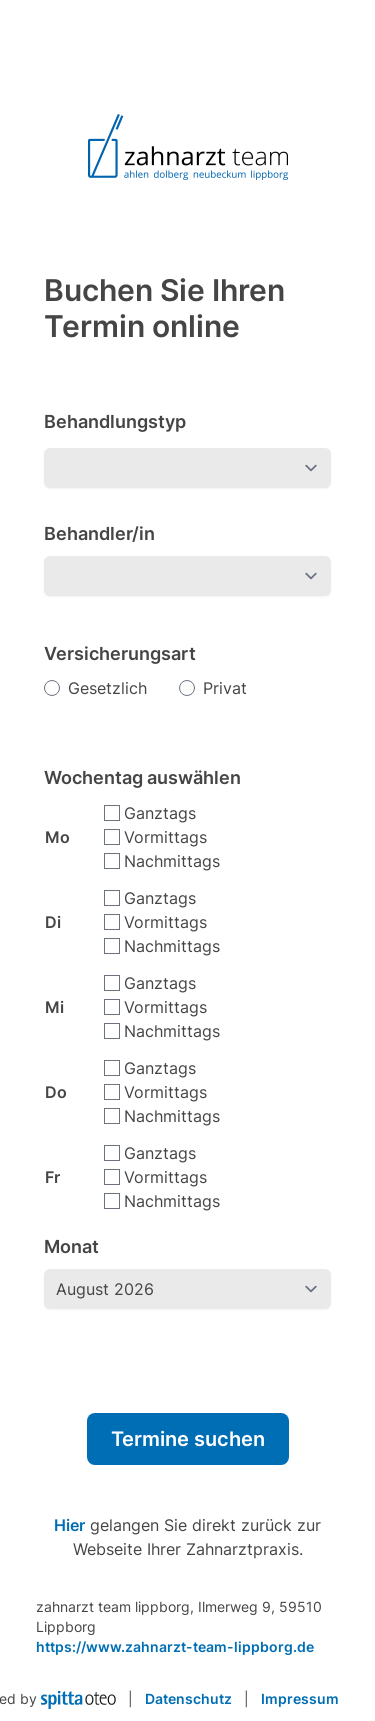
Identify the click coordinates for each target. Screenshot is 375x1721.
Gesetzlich (107, 688)
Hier (69, 1525)
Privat (225, 688)
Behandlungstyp (115, 421)
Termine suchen (188, 1439)
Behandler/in (99, 533)
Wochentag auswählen (142, 777)
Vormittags (165, 837)
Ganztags (160, 813)
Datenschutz (188, 1698)
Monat (71, 1246)
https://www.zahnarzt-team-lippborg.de (175, 1646)
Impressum (300, 1698)
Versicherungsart (120, 653)
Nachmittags (172, 861)
